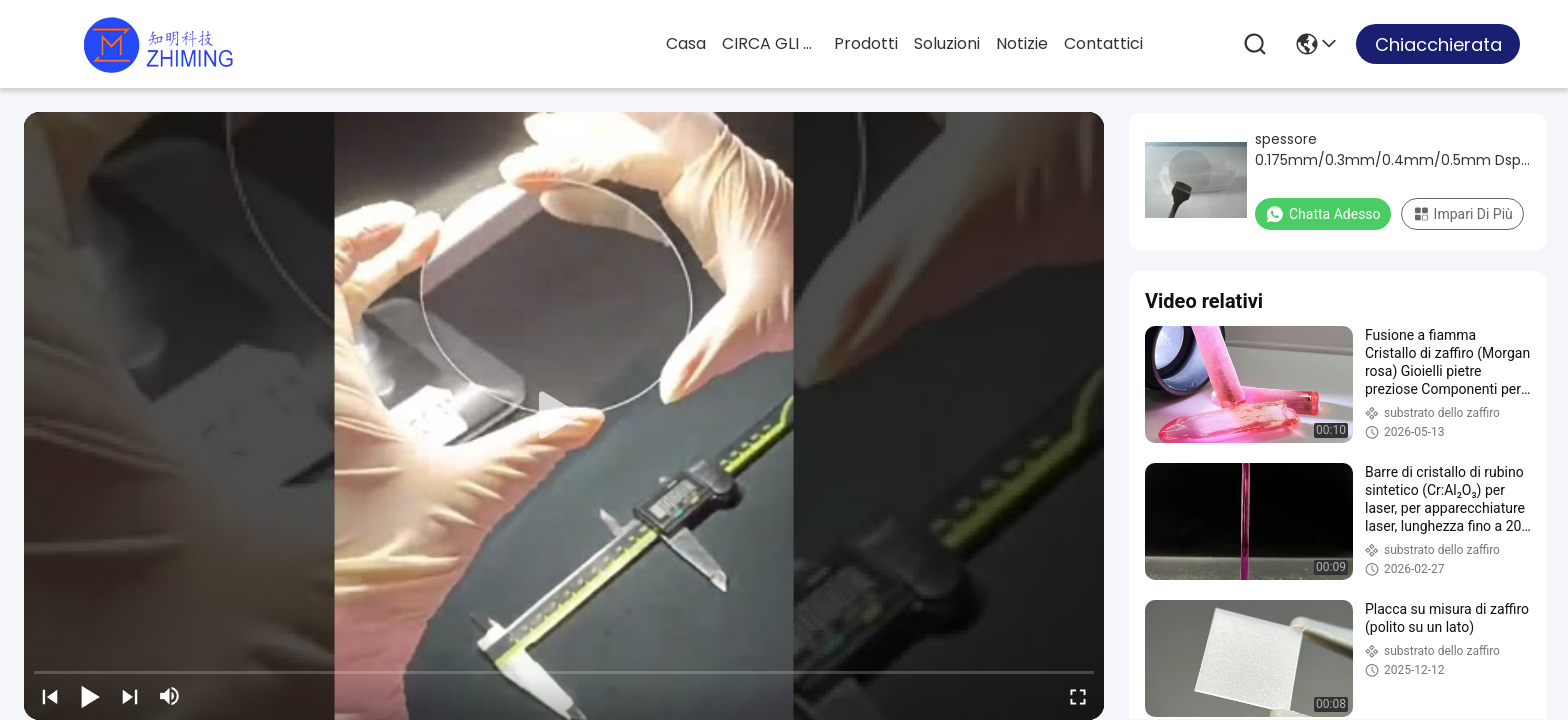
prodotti (866, 43)
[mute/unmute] (170, 696)
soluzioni (947, 43)
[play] (564, 416)
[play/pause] (90, 696)
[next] (130, 696)
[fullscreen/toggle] (1078, 696)
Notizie (1022, 43)
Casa (686, 43)
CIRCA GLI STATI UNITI (770, 43)
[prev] (50, 696)
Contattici (1103, 43)
